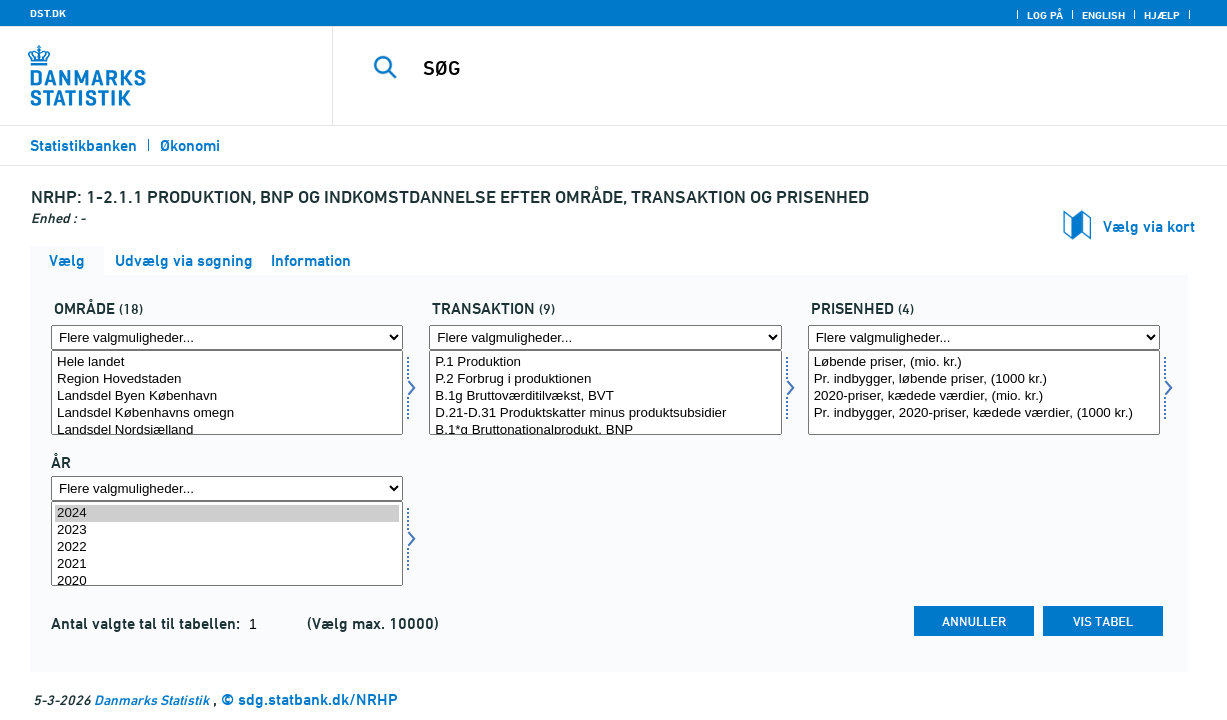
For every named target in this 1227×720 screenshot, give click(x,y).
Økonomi (190, 145)
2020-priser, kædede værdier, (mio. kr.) (984, 396)
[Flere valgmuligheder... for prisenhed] (984, 337)
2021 (227, 564)
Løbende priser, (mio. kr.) (984, 362)
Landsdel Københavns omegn (227, 413)
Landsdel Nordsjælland (227, 430)
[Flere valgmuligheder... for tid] (227, 488)
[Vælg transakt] (605, 392)
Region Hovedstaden (227, 379)
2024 (227, 513)
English (1103, 15)
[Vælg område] (227, 392)
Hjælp (1162, 15)
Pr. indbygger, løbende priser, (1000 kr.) (984, 379)
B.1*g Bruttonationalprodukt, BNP (605, 430)
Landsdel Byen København (227, 396)
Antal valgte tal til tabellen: (147, 623)
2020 (227, 581)
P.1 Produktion (605, 362)
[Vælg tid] (227, 543)
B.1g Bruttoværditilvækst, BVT (605, 396)
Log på (1045, 15)
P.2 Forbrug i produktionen (605, 379)
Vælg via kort (1149, 226)
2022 (227, 547)
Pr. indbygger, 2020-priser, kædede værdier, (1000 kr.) (984, 413)
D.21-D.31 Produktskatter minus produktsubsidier (605, 413)
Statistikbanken (83, 145)
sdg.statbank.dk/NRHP (318, 699)
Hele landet (227, 362)
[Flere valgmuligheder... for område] (227, 337)
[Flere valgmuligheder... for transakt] (605, 337)
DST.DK (48, 13)
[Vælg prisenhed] (984, 392)
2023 (227, 530)
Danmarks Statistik (151, 699)
